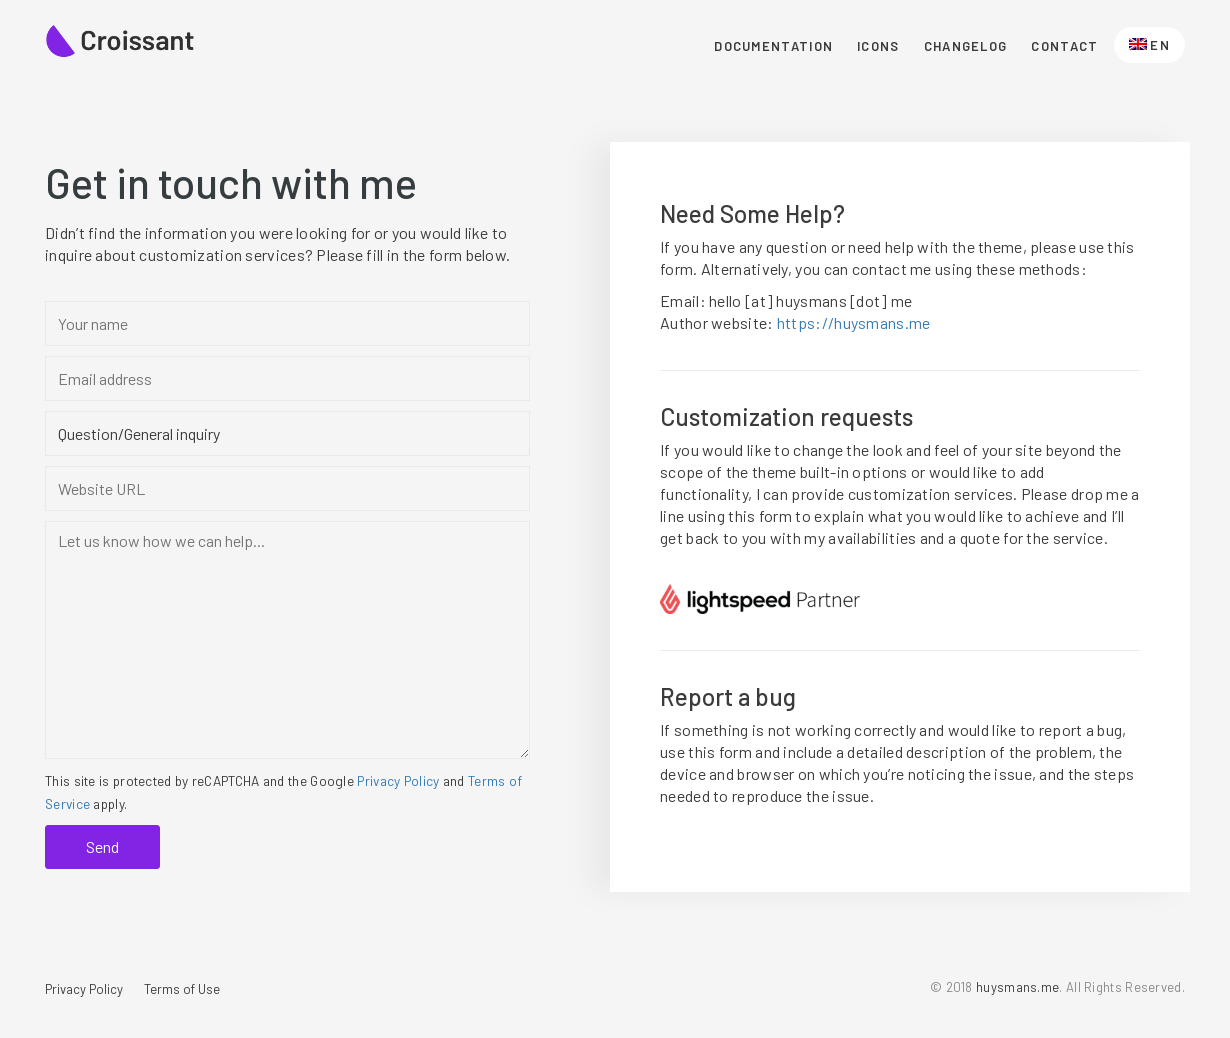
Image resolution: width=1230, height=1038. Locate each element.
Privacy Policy (398, 780)
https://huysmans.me (854, 322)
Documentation (773, 46)
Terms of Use (182, 989)
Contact (1064, 46)
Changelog (966, 46)
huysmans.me (1017, 987)
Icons (878, 46)
